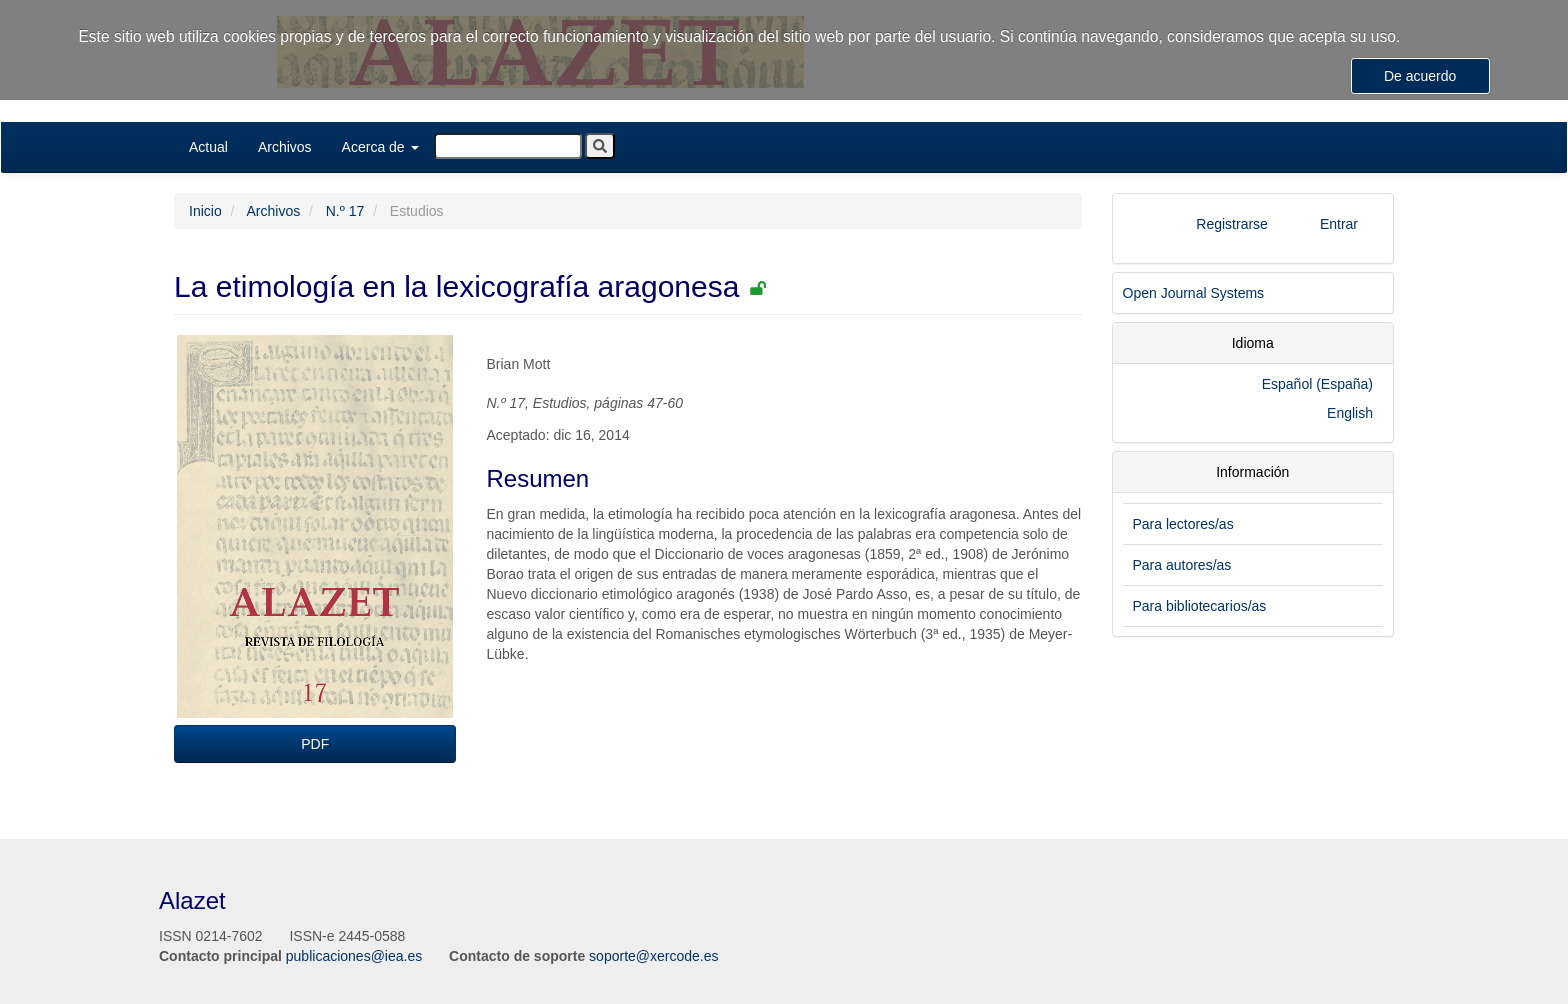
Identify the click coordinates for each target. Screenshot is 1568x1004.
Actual (208, 147)
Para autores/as (1182, 565)
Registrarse (1232, 224)
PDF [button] (315, 744)
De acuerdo (1420, 76)
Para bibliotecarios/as (1200, 606)
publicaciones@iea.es (354, 956)
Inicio (205, 211)
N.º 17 (345, 211)
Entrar (1339, 224)
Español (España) (1317, 384)
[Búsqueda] (508, 146)
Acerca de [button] (380, 147)
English (1350, 413)
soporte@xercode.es (653, 956)
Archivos (285, 147)
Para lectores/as (1183, 524)
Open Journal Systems (1194, 293)
